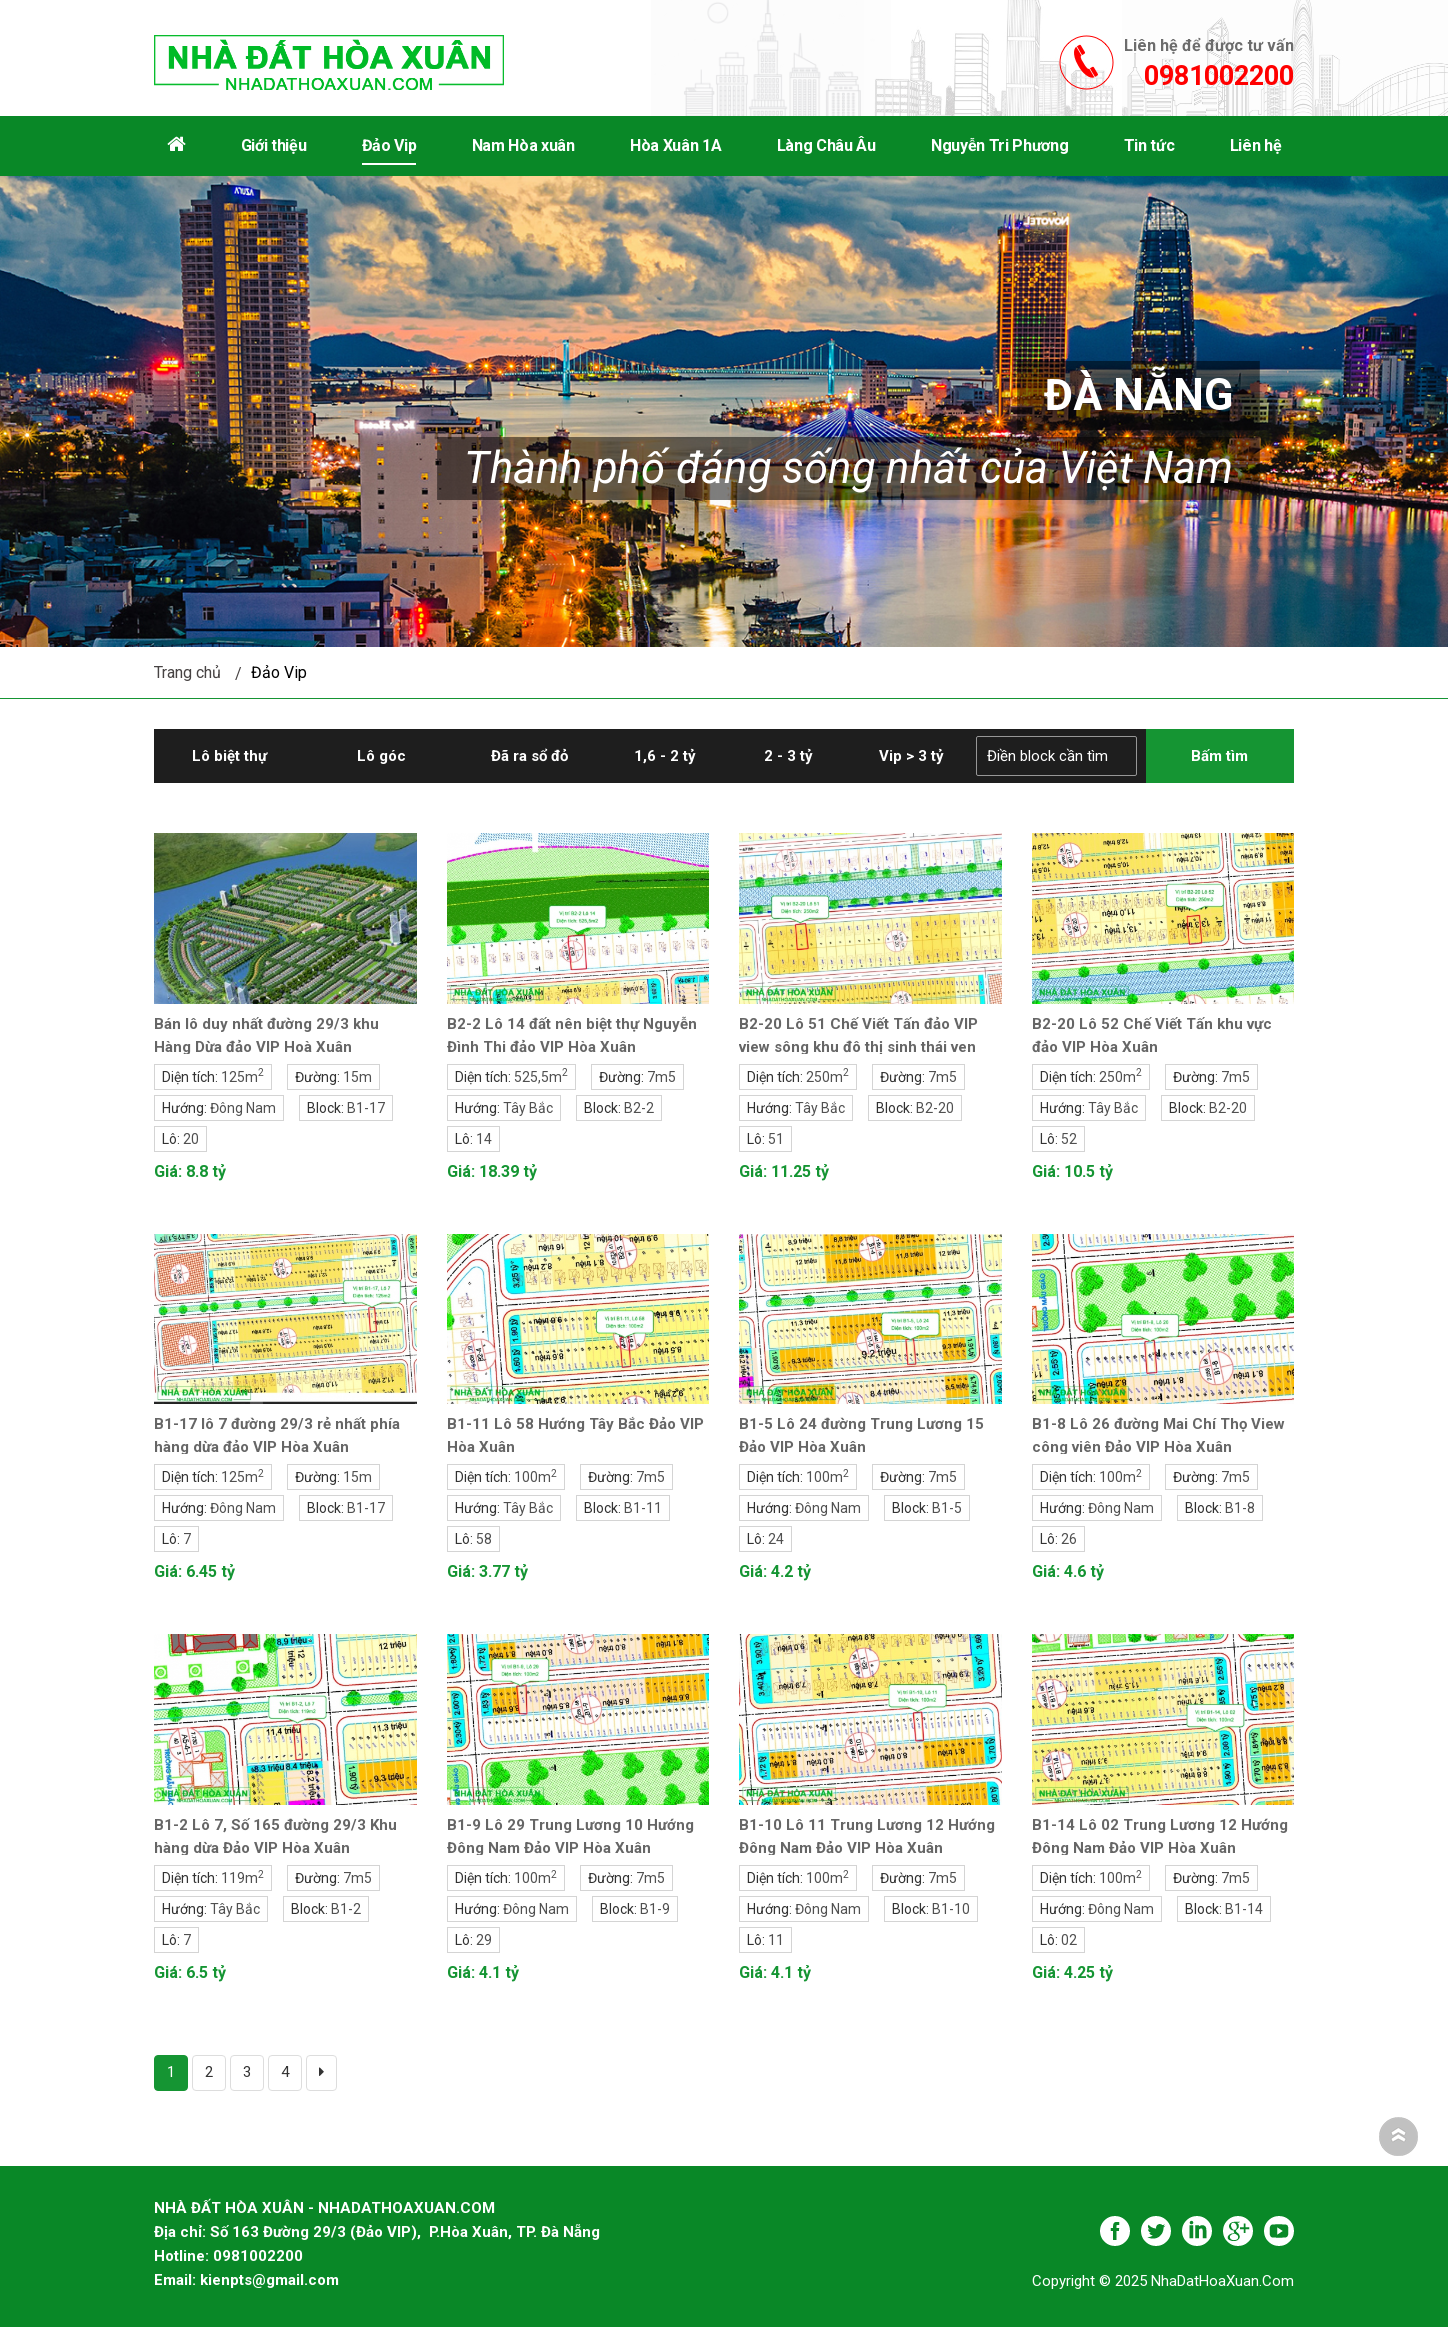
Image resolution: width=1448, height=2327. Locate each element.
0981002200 (1219, 76)
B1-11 (643, 1508)
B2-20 (935, 1108)
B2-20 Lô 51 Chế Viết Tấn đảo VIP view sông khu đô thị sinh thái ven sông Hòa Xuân (858, 1047)
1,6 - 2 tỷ (665, 756)
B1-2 (346, 1909)
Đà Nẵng (1138, 396)
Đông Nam (243, 1108)
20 (191, 1139)
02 (1069, 1940)
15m (357, 1077)
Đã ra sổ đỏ (529, 756)
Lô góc (381, 756)
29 (484, 1940)
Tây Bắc (528, 1108)
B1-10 (951, 1909)
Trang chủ (187, 672)
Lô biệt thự (229, 756)
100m (535, 1477)
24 (776, 1539)
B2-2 (639, 1108)
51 (776, 1139)
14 (484, 1139)
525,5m (541, 1077)
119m (242, 1878)
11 (776, 1940)
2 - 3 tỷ (788, 756)
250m (827, 1077)
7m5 (661, 1077)
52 (1069, 1139)
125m (242, 1077)
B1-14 (1244, 1909)
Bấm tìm (1219, 756)
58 (484, 1539)
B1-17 (366, 1108)
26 (1069, 1539)
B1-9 (655, 1909)
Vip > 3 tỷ (911, 756)
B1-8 (1240, 1508)
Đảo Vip (279, 672)
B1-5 (947, 1508)
